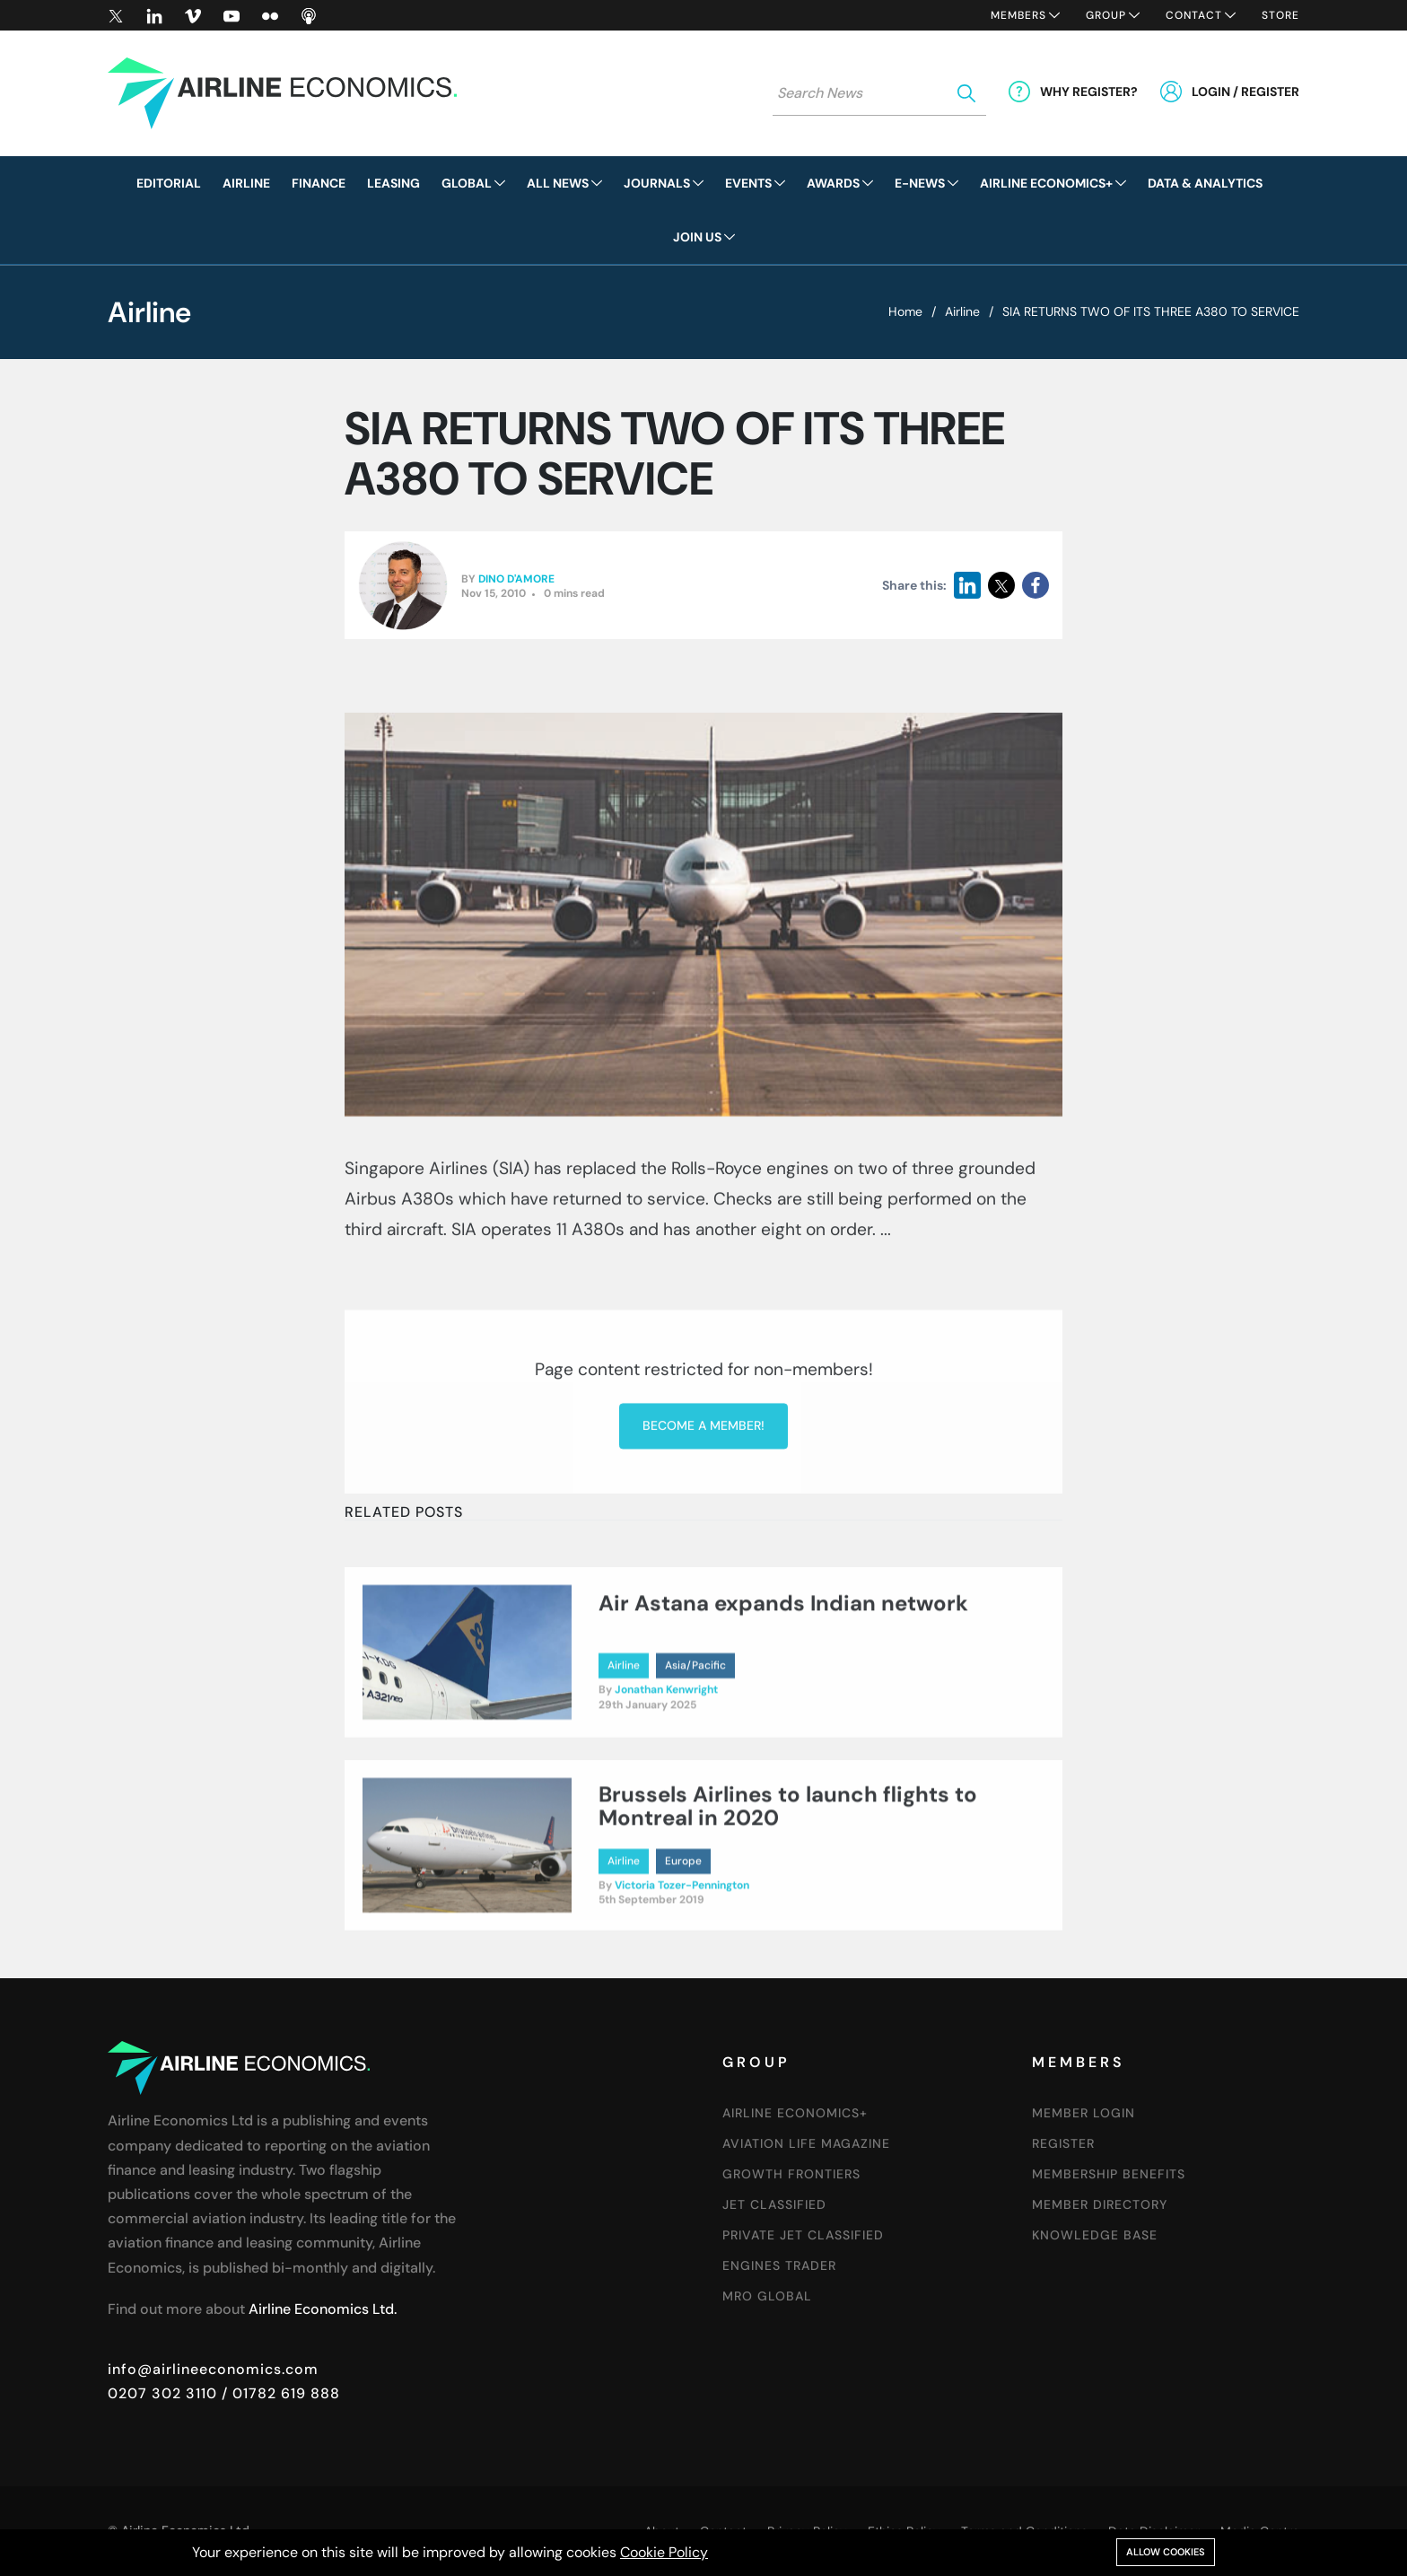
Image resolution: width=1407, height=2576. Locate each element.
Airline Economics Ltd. (323, 2309)
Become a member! (703, 1575)
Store (1280, 15)
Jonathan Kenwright (666, 1765)
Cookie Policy (664, 2552)
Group (1106, 15)
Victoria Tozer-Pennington (682, 1960)
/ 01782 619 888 (278, 2393)
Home (905, 311)
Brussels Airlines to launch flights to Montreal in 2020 (788, 1880)
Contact (1194, 15)
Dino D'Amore (516, 580)
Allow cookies (1165, 2551)
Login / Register (1245, 91)
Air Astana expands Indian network (783, 1679)
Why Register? (1089, 91)
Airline (962, 311)
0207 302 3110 (162, 2393)
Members (1018, 15)
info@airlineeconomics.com (213, 2369)
